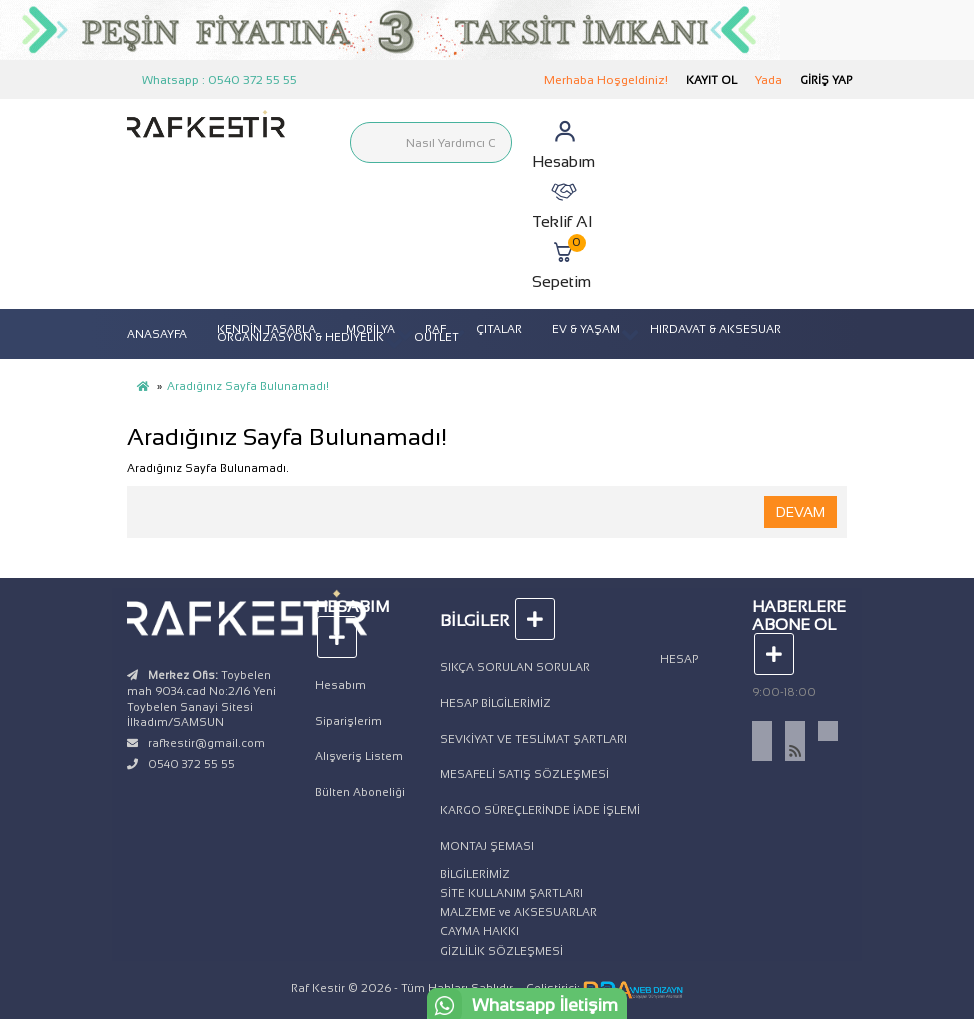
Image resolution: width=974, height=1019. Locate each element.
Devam (800, 512)
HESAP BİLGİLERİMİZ (495, 703)
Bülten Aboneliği (360, 792)
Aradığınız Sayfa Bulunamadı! (248, 386)
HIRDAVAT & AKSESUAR (715, 329)
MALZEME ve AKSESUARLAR (518, 912)
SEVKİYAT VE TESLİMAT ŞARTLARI (533, 739)
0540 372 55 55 (191, 764)
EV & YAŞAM (586, 329)
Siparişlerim (348, 721)
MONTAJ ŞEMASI (487, 846)
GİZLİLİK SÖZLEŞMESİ (501, 951)
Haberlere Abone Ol (799, 631)
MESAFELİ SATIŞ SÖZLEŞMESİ (524, 774)
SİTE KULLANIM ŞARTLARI (511, 893)
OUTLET (436, 337)
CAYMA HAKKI (479, 931)
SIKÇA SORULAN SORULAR (515, 667)
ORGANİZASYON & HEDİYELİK (300, 337)
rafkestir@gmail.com (206, 743)
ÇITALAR (499, 329)
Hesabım (340, 685)
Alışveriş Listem (359, 756)
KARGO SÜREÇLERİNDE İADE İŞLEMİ (540, 810)
